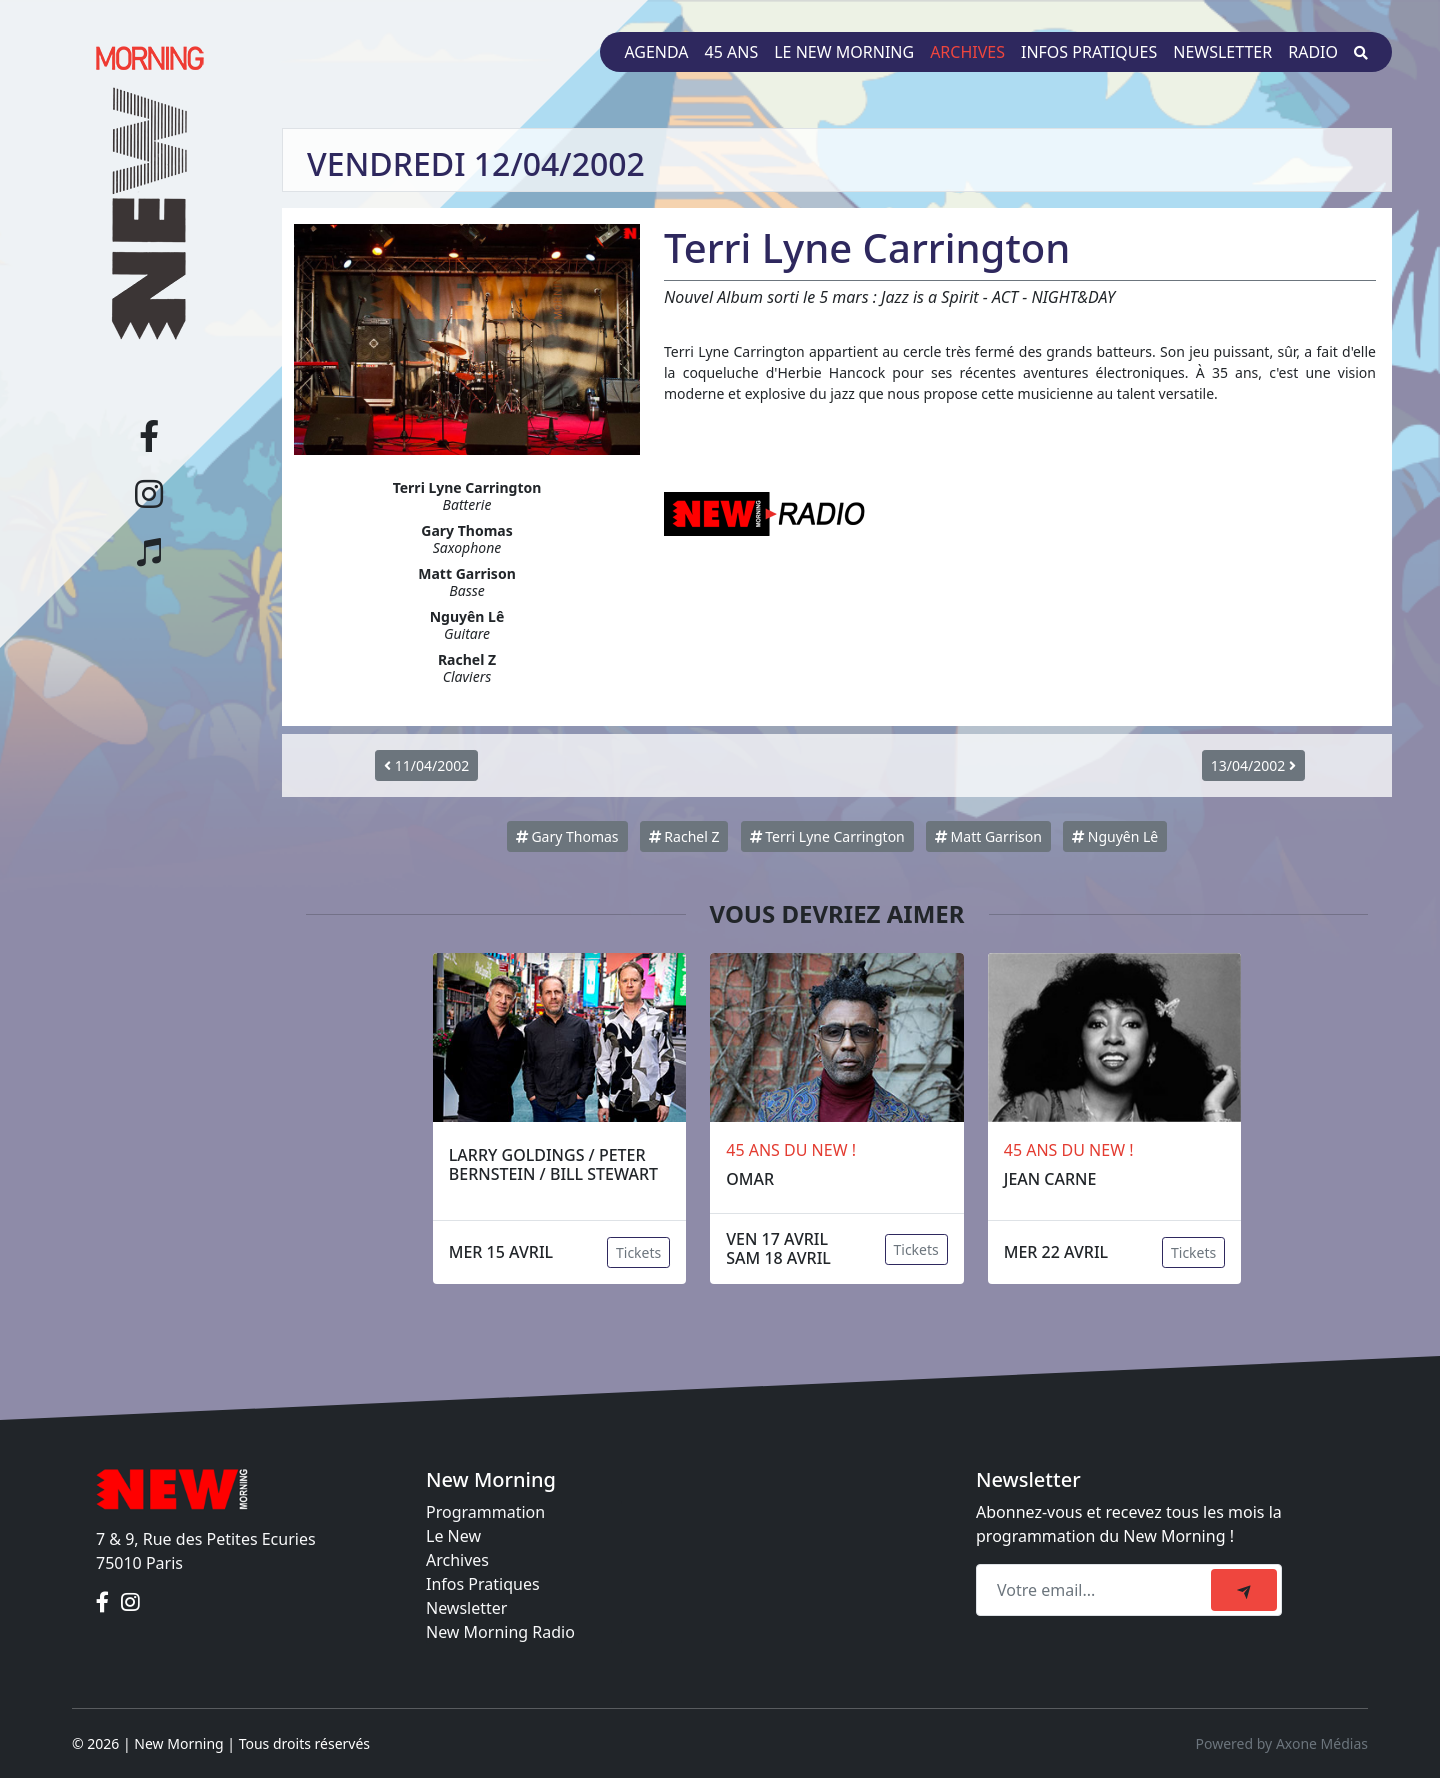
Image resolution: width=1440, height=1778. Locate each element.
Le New (453, 1536)
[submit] (1244, 1590)
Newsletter (1222, 52)
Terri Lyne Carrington (827, 836)
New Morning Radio (500, 1632)
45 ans (732, 52)
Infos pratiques (1089, 52)
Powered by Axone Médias (1282, 1743)
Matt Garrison (988, 836)
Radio (1313, 52)
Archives (967, 52)
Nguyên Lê (1115, 836)
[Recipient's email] (1096, 1590)
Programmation (485, 1512)
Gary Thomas (567, 836)
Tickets (638, 1252)
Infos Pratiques (483, 1584)
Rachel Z (684, 836)
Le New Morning (844, 52)
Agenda (656, 52)
